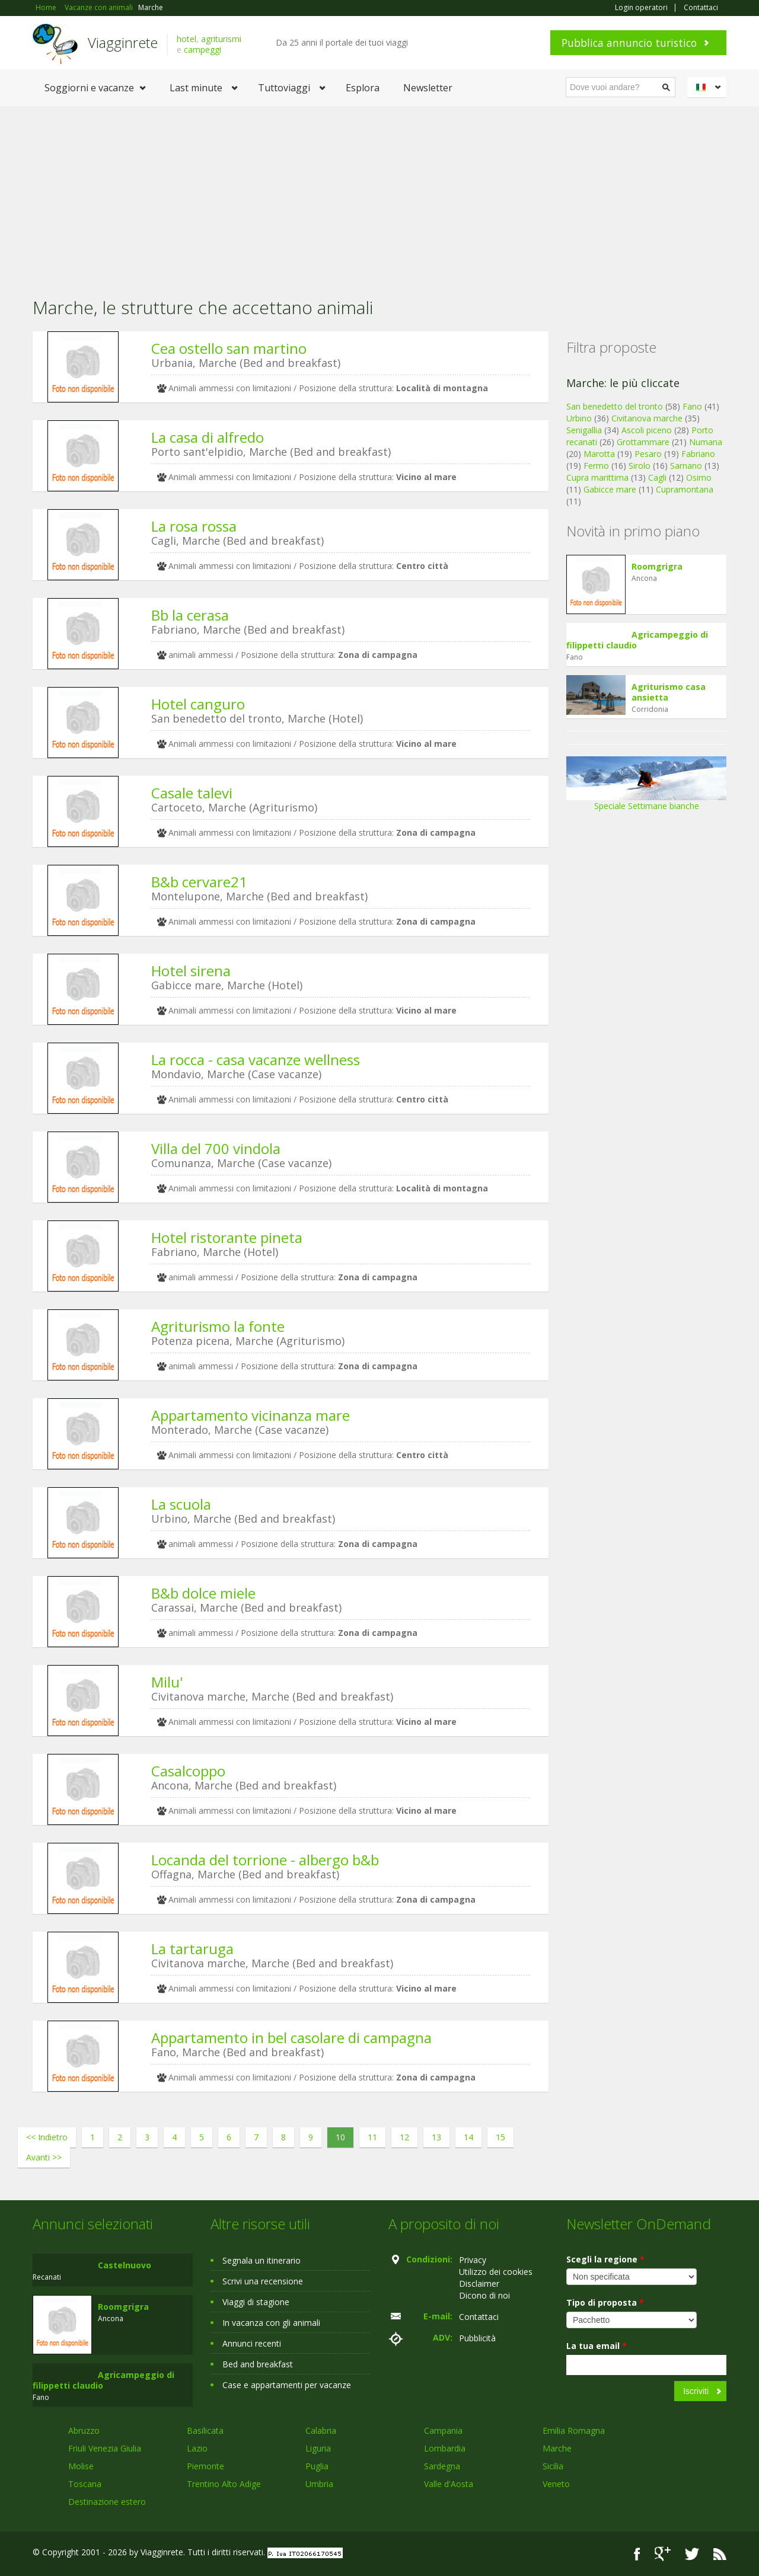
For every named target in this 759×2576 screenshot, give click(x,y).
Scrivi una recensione (262, 2281)
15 (500, 2137)
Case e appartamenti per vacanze (286, 2384)
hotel (186, 38)
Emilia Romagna (574, 2430)
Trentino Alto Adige (224, 2483)
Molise (81, 2466)
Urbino (579, 418)
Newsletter (427, 87)
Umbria (319, 2483)
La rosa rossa (194, 526)
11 (372, 2137)
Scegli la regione (605, 2259)
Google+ (663, 2553)
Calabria (320, 2430)
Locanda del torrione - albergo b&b (265, 1859)
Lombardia (444, 2448)
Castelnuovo (124, 2265)
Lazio (197, 2448)
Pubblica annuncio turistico (629, 43)
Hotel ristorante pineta (226, 1237)
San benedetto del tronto (614, 406)
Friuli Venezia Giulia (104, 2448)
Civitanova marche (647, 418)
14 (468, 2137)
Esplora (363, 87)
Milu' (167, 1682)
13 (436, 2137)
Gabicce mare (609, 489)
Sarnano (686, 465)
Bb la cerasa (190, 615)
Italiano (708, 87)
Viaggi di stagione (255, 2301)
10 (340, 2137)
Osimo (699, 477)
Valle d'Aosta (448, 2483)
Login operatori (641, 8)
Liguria (318, 2448)
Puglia (317, 2466)
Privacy (472, 2259)
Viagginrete (123, 42)
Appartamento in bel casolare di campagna (291, 2037)
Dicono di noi (484, 2295)
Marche (557, 2448)
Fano (692, 406)
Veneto (556, 2483)
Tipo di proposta (605, 2302)
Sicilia (553, 2466)
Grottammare (643, 442)
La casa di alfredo (207, 437)
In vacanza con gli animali (271, 2322)
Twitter (692, 2553)
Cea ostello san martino (229, 348)
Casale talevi (191, 793)
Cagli (657, 477)
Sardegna (442, 2466)
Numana (705, 442)
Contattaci (701, 8)
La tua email (596, 2345)
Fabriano (698, 453)
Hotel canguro (198, 704)
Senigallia (584, 430)
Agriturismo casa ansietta (669, 692)
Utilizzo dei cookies (495, 2271)
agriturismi (221, 38)
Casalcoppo (188, 1771)
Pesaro (648, 453)
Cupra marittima (597, 477)
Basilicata (205, 2430)
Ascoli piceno (646, 430)
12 (404, 2137)
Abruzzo (84, 2430)
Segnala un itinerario (261, 2260)
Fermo (596, 465)
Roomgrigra (657, 566)
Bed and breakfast (257, 2364)
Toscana (84, 2483)
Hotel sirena (191, 970)
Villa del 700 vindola (215, 1148)
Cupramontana (684, 489)
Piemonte (205, 2466)
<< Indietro (47, 2137)
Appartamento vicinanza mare (250, 1415)
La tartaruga (192, 1948)
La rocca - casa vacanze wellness (255, 1059)
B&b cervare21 (199, 881)
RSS (719, 2553)
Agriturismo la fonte (218, 1326)
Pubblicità (477, 2338)
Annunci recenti (251, 2343)
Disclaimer (479, 2283)
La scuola (181, 1504)
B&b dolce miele (203, 1593)
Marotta (599, 453)
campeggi (202, 49)
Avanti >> (44, 2157)
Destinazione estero (107, 2501)
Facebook (637, 2553)
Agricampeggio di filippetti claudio (637, 640)
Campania (443, 2430)
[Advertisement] (379, 195)
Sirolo (639, 465)
